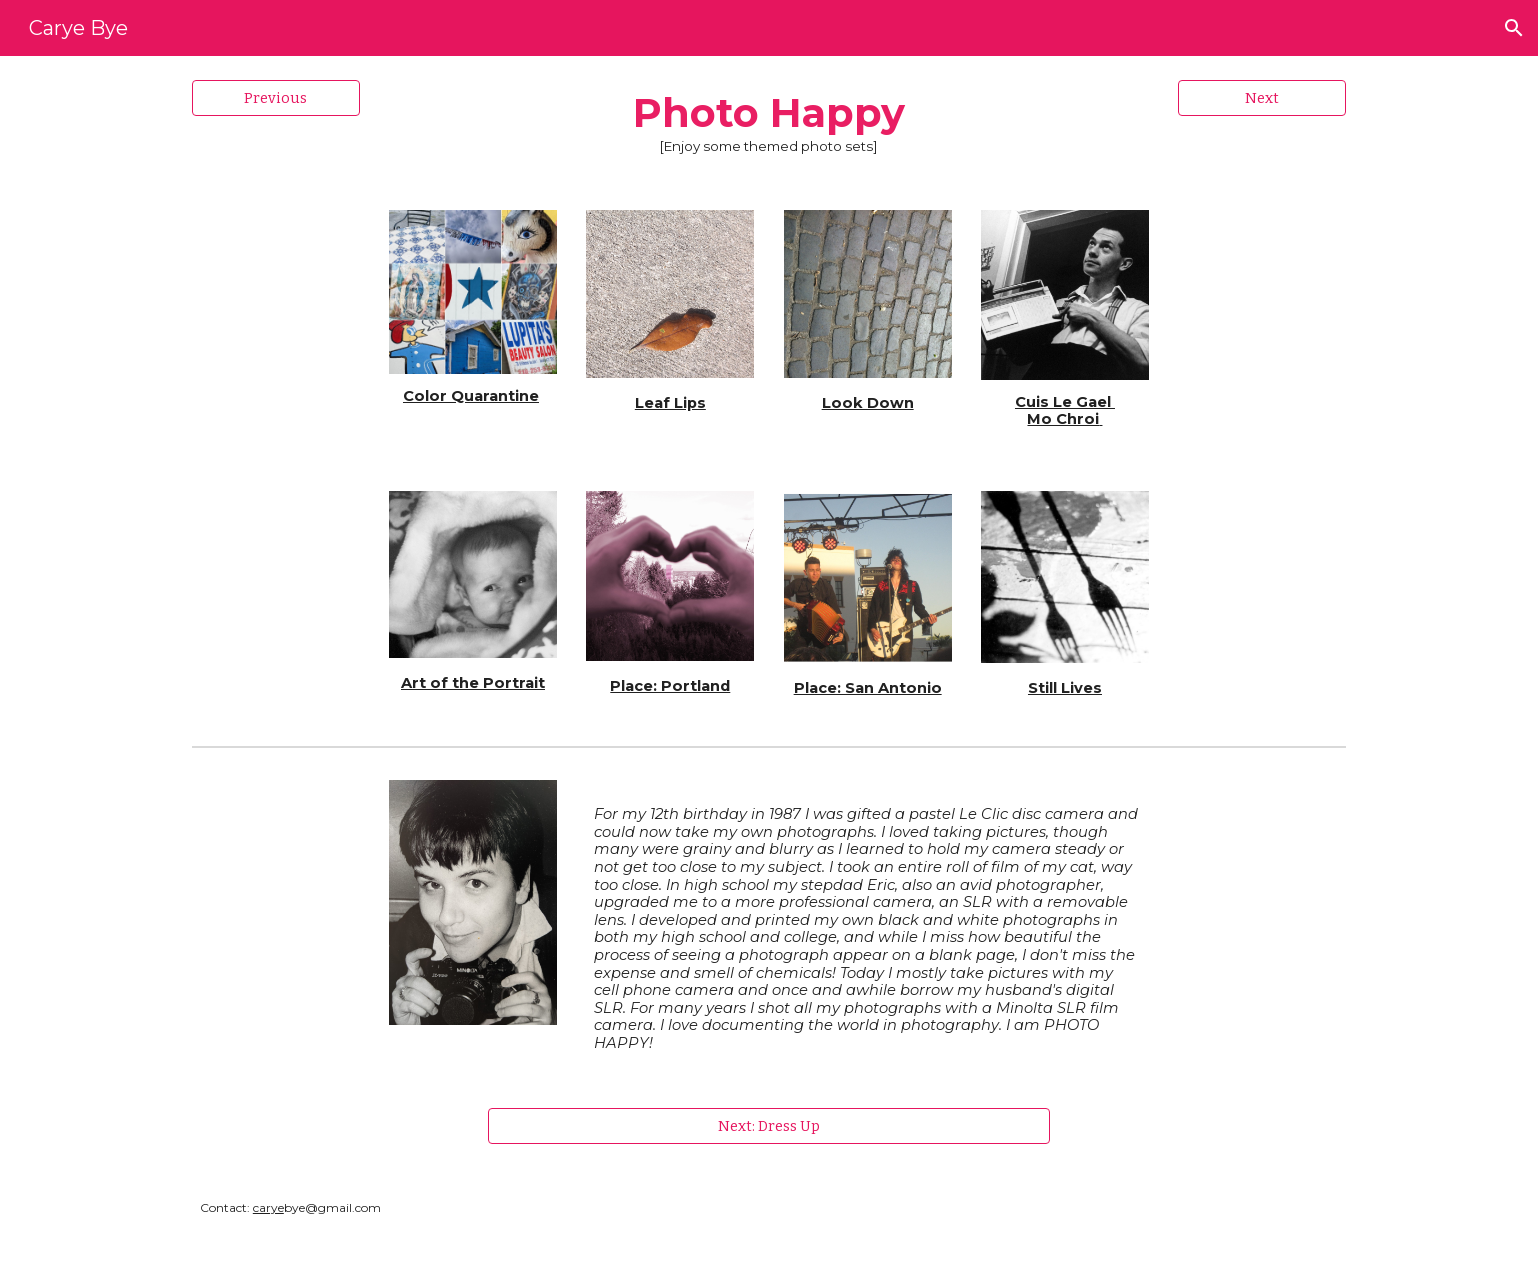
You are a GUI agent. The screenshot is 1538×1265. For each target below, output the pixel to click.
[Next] (1262, 97)
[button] (1514, 28)
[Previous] (276, 97)
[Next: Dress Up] (769, 1126)
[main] (769, 121)
